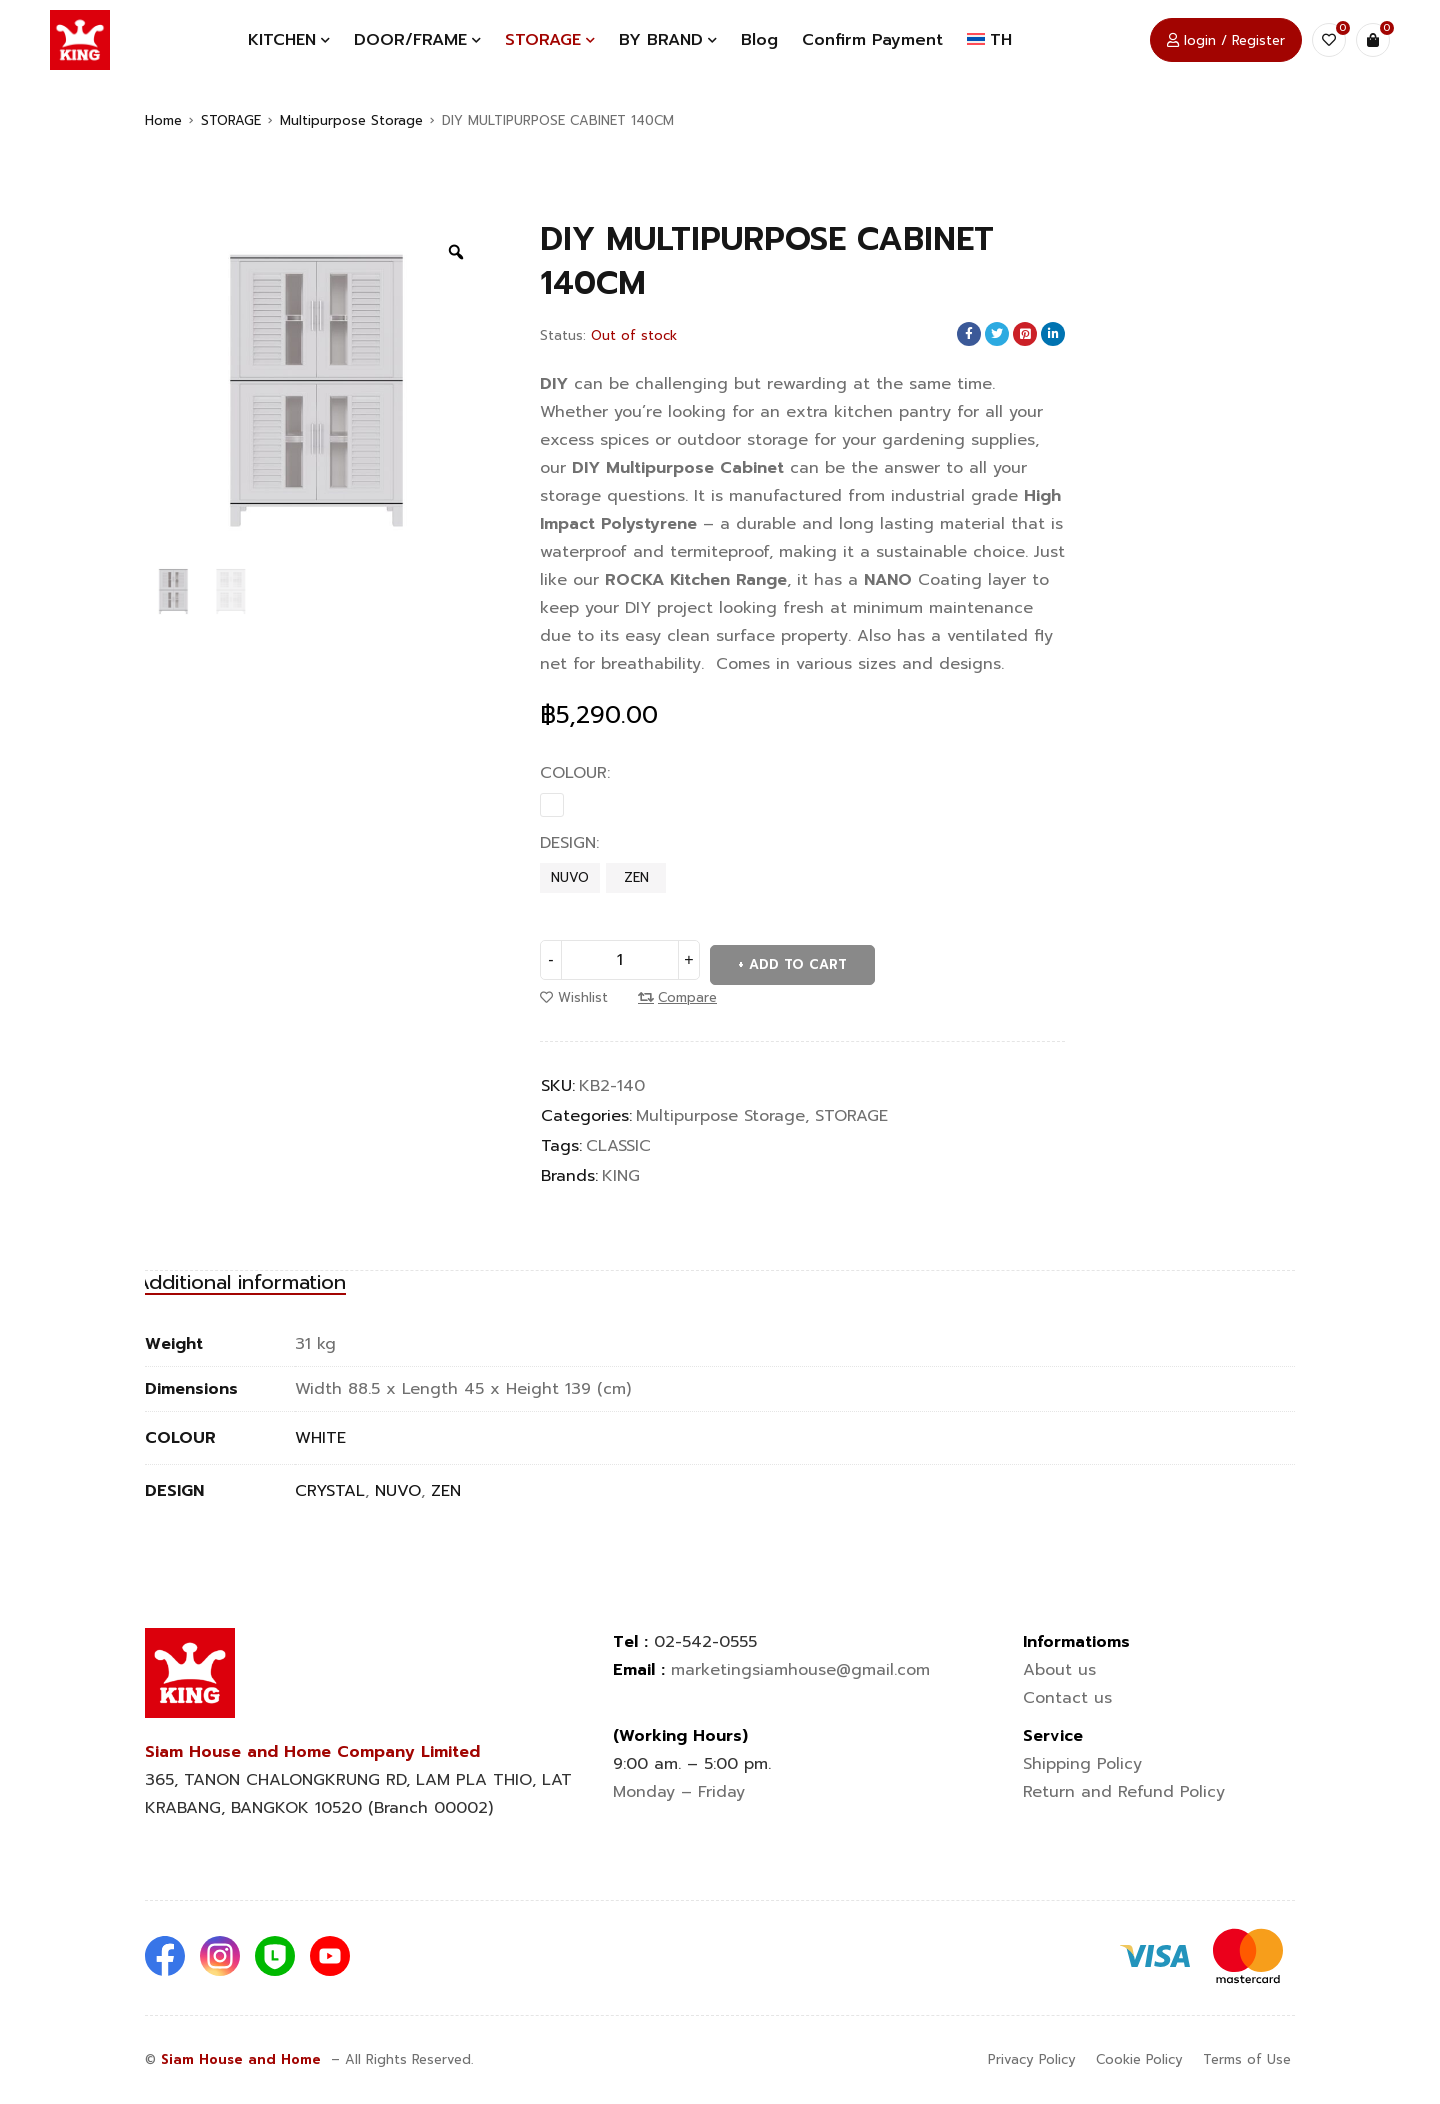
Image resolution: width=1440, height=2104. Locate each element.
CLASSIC (618, 1141)
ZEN (636, 877)
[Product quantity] (620, 960)
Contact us (1070, 1698)
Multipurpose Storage (351, 120)
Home (163, 120)
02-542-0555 (705, 1642)
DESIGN (568, 843)
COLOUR (573, 773)
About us (1059, 1670)
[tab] (275, 1278)
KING (621, 1171)
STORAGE (231, 120)
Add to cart (801, 959)
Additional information (275, 1278)
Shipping (1082, 1764)
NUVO (570, 877)
